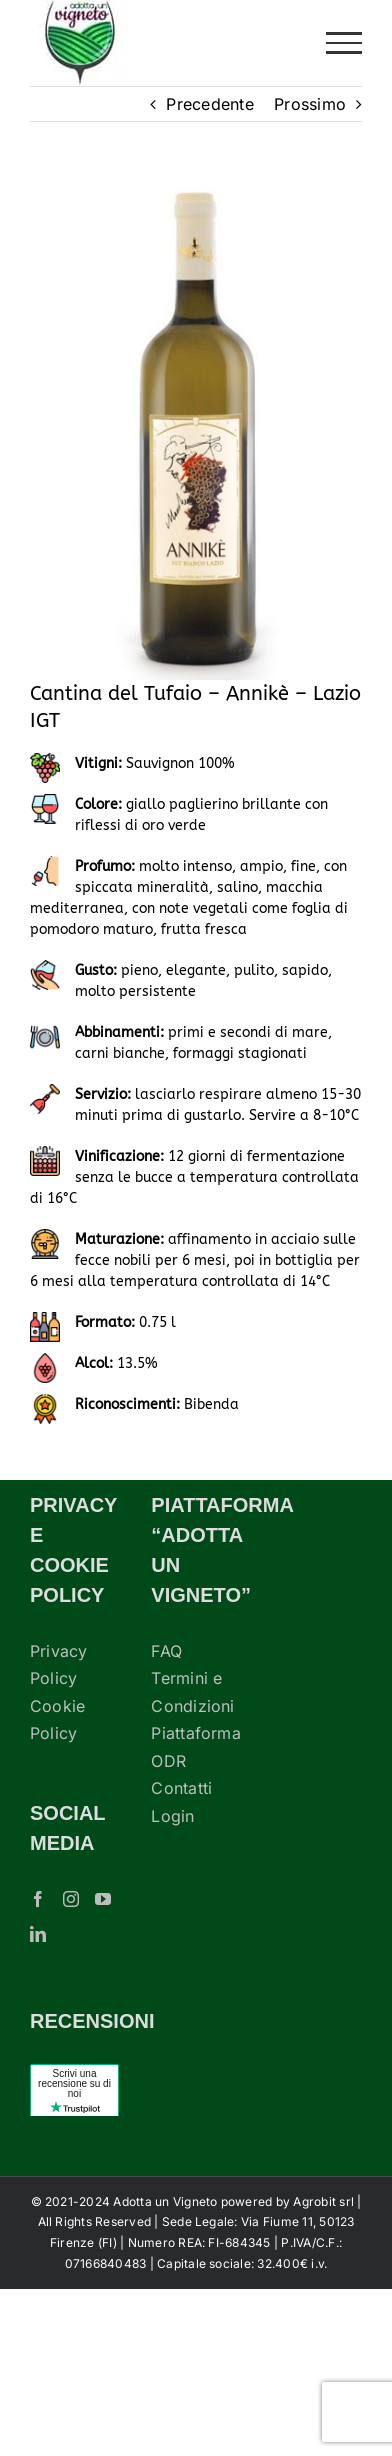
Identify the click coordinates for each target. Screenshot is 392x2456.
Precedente (209, 104)
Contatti (181, 1788)
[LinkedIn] (38, 1934)
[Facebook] (38, 1899)
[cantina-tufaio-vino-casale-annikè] (196, 431)
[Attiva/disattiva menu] (344, 43)
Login (172, 1816)
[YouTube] (103, 1899)
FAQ (166, 1651)
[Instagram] (71, 1899)
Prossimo (310, 104)
